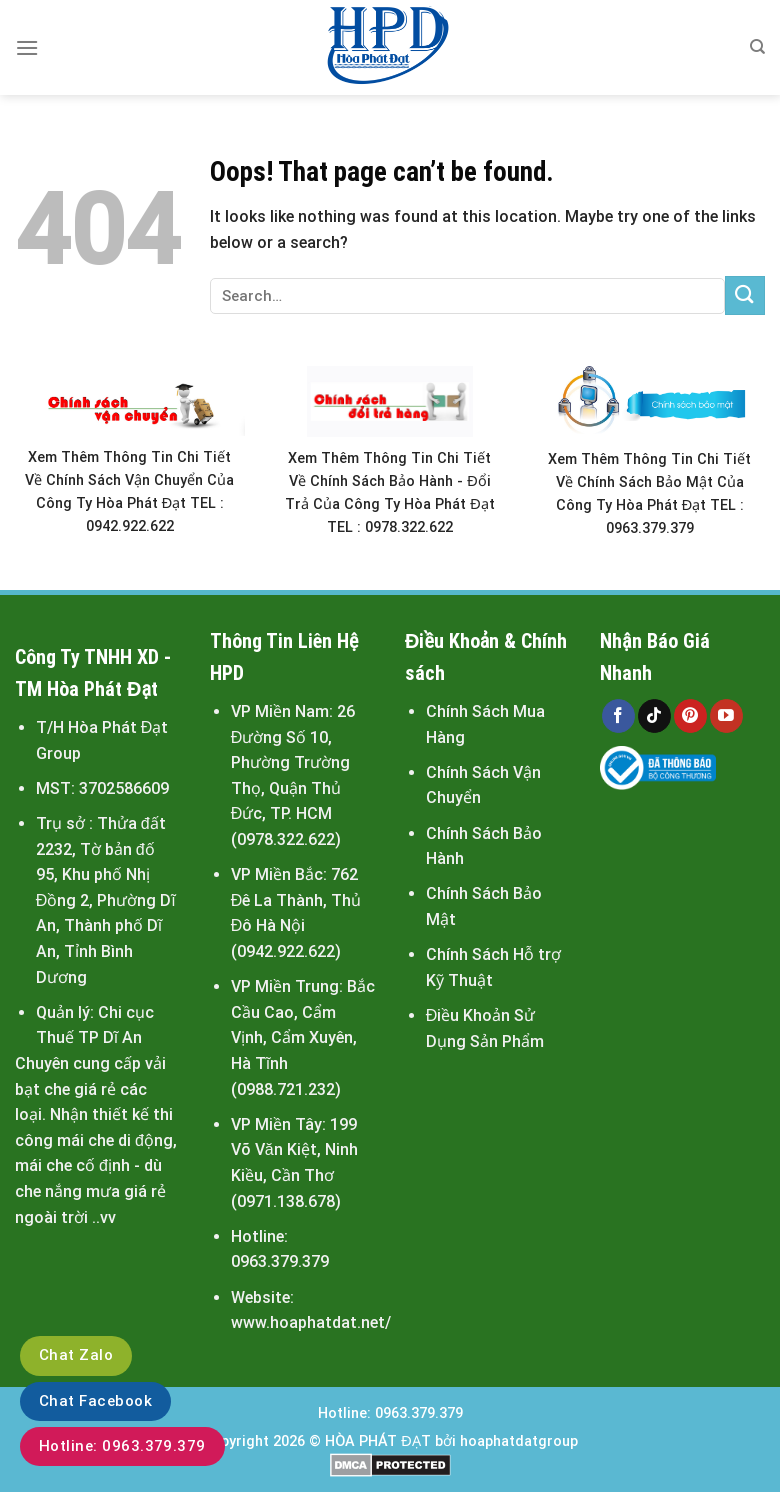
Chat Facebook (95, 1401)
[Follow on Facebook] (618, 716)
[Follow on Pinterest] (690, 716)
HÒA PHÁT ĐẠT (377, 1441)
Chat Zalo (76, 1355)
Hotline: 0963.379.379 (122, 1446)
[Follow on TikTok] (654, 716)
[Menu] (27, 47)
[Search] (757, 47)
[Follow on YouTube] (726, 716)
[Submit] (745, 295)
